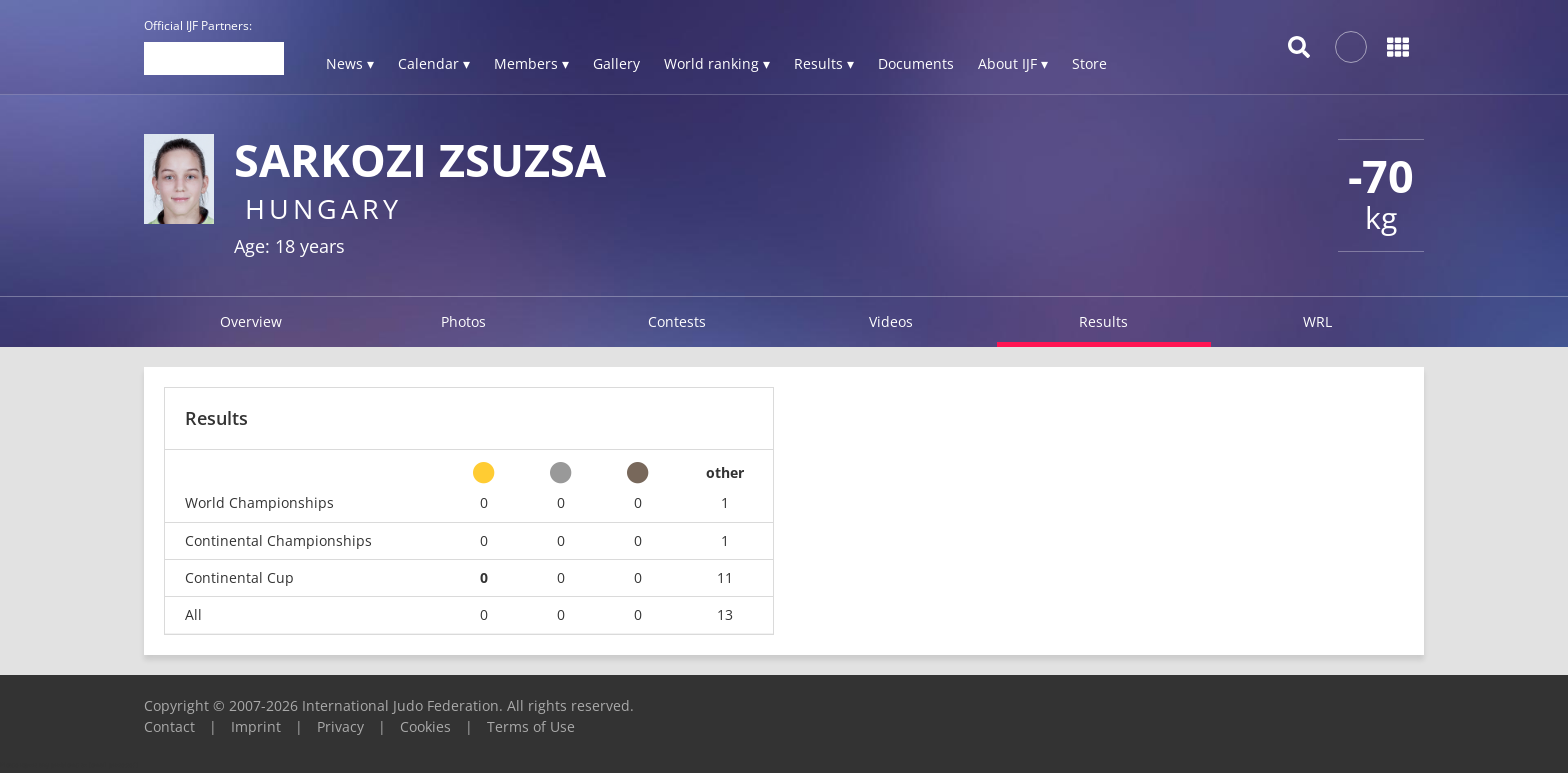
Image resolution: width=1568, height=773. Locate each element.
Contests (677, 321)
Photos (463, 321)
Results (1103, 321)
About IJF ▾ (1013, 63)
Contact (169, 726)
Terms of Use (531, 726)
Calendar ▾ (434, 63)
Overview (251, 321)
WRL (1317, 321)
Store (1089, 63)
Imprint (256, 726)
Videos (891, 321)
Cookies (425, 726)
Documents (916, 63)
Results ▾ (824, 63)
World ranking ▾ (717, 63)
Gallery (616, 63)
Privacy (340, 726)
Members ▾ (531, 63)
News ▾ (350, 63)
